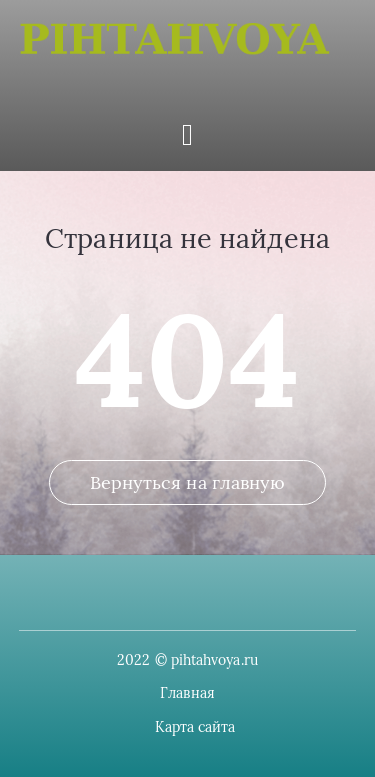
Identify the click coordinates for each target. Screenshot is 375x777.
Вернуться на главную (188, 482)
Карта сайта (195, 727)
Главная (187, 693)
